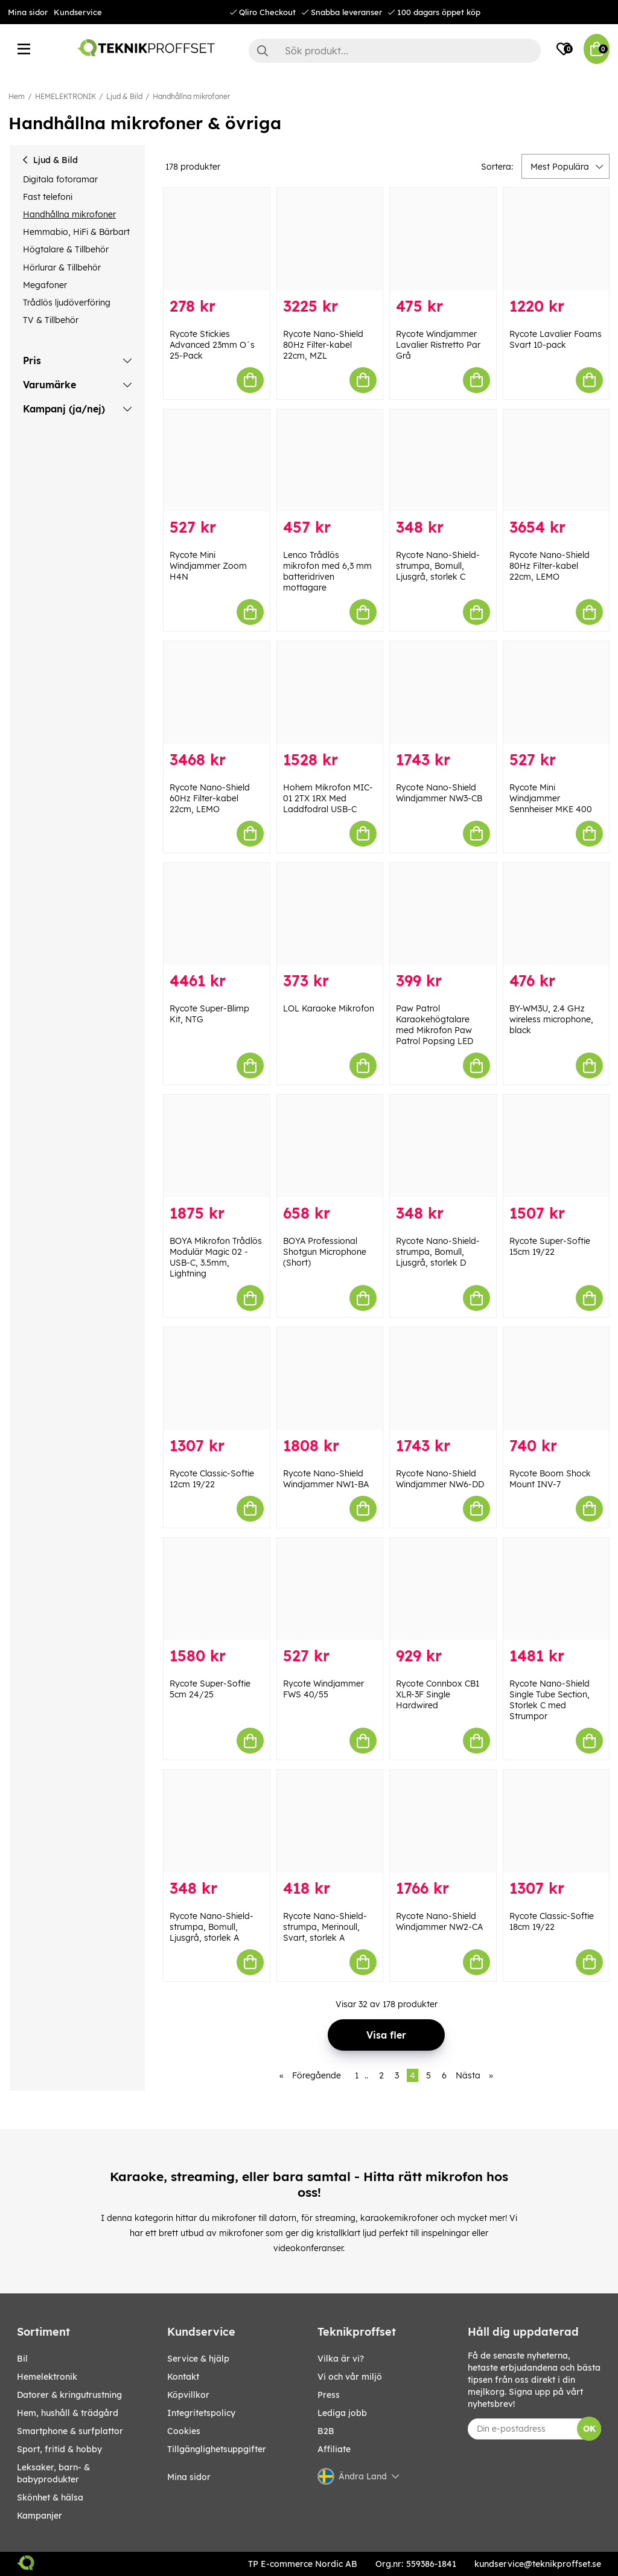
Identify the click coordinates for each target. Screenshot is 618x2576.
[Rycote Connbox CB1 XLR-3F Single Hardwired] (443, 1589)
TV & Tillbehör (50, 320)
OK (589, 2428)
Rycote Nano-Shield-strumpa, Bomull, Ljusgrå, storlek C (438, 565)
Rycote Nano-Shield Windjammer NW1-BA (326, 1479)
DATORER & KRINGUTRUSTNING (69, 2394)
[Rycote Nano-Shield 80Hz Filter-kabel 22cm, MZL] (330, 239)
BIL (22, 2358)
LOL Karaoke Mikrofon (328, 1008)
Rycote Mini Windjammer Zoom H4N (208, 565)
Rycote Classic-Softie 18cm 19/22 (551, 1921)
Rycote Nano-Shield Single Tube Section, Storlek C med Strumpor (549, 1700)
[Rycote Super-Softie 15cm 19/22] (556, 1146)
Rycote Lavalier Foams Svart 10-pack (555, 339)
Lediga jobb (342, 2413)
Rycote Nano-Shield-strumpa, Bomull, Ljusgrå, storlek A (211, 1927)
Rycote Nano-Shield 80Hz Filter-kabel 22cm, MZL (323, 344)
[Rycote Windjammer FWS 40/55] (330, 1589)
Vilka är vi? (340, 2358)
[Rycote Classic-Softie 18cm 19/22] (556, 1821)
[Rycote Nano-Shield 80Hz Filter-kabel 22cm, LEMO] (556, 460)
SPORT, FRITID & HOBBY (59, 2449)
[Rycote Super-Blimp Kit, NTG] (216, 914)
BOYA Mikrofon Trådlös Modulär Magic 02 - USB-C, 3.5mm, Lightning (216, 1257)
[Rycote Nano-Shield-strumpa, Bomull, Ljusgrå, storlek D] (443, 1146)
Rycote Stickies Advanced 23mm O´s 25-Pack (212, 344)
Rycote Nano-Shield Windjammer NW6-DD (440, 1479)
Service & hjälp (198, 2358)
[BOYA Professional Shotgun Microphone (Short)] (330, 1146)
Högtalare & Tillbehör (66, 249)
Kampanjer (39, 2515)
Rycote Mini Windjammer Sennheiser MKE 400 (550, 798)
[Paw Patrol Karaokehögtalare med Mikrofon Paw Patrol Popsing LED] (443, 914)
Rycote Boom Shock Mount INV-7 (550, 1479)
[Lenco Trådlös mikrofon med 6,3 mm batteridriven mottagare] (330, 460)
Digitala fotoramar (60, 179)
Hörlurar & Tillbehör (62, 267)
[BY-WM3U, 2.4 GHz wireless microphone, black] (556, 914)
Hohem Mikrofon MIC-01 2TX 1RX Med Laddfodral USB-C (328, 798)
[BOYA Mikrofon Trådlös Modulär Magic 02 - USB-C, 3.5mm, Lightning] (216, 1146)
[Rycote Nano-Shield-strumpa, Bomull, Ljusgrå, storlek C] (443, 460)
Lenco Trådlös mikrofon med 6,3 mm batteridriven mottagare (327, 571)
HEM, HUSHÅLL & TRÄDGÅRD (67, 2413)
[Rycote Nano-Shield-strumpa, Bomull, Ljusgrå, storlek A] (216, 1821)
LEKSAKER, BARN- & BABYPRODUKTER (53, 2473)
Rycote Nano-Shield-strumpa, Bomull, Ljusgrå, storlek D (438, 1251)
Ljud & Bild (124, 96)
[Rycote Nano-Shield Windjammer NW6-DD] (443, 1378)
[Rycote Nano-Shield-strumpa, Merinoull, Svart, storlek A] (330, 1821)
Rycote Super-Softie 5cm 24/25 (210, 1689)
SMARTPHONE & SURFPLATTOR (70, 2431)
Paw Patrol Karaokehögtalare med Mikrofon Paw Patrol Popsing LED (434, 1024)
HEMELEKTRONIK (65, 96)
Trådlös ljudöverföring (66, 302)
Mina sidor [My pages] (189, 2477)
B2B (325, 2431)
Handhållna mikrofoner (191, 96)
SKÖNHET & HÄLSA (50, 2497)
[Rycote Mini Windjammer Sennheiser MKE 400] (556, 692)
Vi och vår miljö (349, 2376)
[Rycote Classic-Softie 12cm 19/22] (216, 1378)
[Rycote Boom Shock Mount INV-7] (556, 1378)
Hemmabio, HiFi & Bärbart (76, 231)
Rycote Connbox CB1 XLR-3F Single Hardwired (437, 1694)
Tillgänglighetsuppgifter (216, 2449)
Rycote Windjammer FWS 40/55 (323, 1689)
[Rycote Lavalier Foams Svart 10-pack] (556, 239)
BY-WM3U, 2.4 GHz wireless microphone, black (551, 1019)
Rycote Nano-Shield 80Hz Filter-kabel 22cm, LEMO (549, 565)
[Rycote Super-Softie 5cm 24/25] (216, 1589)
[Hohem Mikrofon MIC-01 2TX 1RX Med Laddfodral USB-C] (330, 692)
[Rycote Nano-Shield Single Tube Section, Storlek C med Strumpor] (556, 1589)
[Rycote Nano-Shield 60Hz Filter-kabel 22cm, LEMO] (216, 692)
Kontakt (183, 2376)
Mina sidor (28, 12)
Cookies (183, 2431)
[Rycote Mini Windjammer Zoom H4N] (216, 460)
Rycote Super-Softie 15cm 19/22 (549, 1246)
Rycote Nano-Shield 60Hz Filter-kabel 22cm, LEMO (210, 798)
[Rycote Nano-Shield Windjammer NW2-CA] (443, 1821)
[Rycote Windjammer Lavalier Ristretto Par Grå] (443, 239)
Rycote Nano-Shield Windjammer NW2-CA (439, 1921)
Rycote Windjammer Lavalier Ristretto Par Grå (438, 344)
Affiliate (334, 2449)
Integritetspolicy (201, 2413)
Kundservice (78, 12)
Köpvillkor (188, 2394)
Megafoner (45, 285)
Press (328, 2394)
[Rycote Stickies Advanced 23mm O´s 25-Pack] (216, 239)
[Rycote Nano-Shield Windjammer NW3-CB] (443, 692)
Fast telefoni (47, 196)
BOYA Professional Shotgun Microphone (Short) (324, 1251)
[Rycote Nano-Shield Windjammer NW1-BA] (330, 1378)
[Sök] (395, 51)
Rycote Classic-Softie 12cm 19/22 (212, 1479)
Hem (16, 96)
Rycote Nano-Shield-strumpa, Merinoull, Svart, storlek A (325, 1927)
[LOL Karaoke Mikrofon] (330, 914)
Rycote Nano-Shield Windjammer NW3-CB (439, 793)
